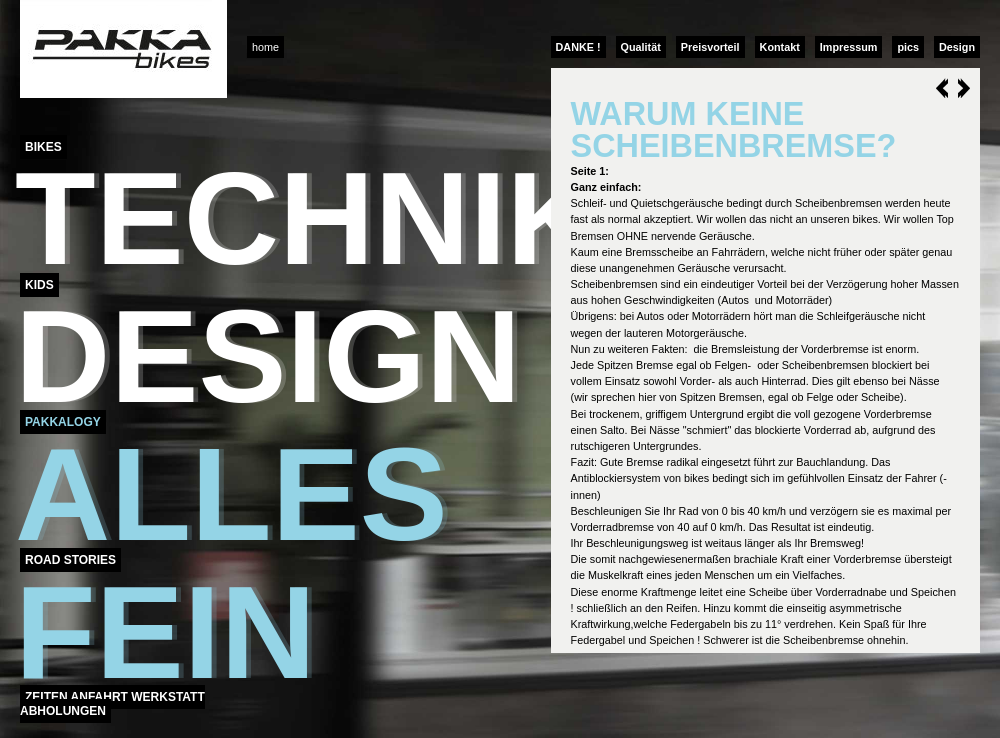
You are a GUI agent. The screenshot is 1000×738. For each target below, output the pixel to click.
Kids (39, 285)
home (265, 47)
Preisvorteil (710, 47)
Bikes (43, 147)
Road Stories (70, 560)
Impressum (849, 47)
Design (957, 47)
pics (908, 47)
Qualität (641, 47)
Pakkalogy (63, 422)
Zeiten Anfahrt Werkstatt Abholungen (112, 704)
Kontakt (780, 47)
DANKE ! (578, 47)
